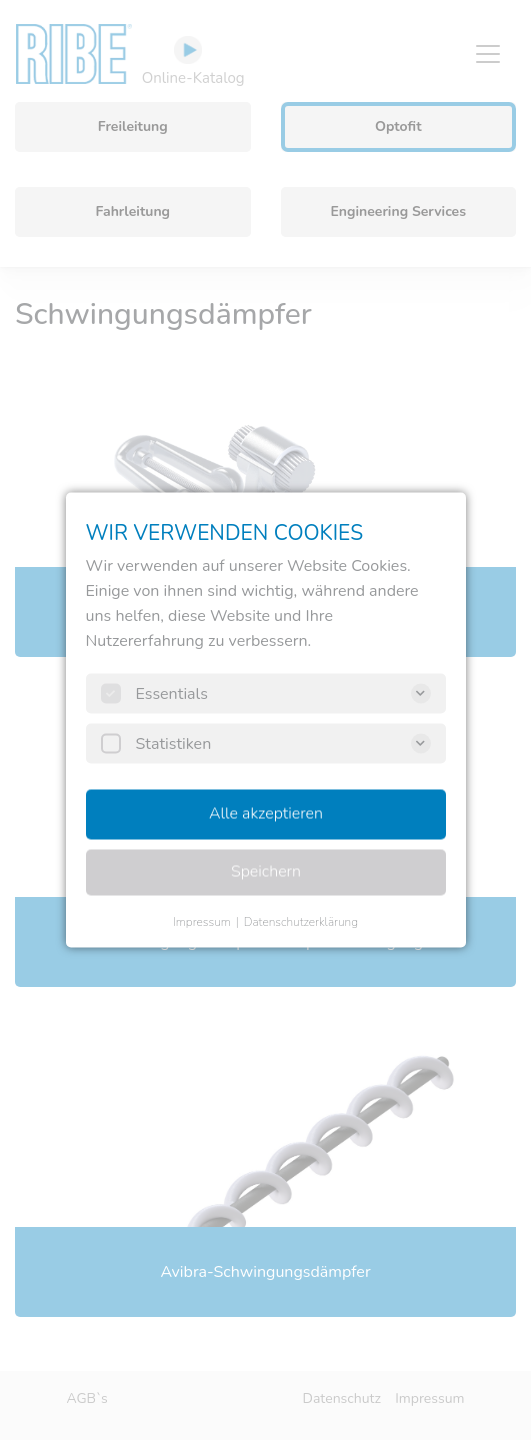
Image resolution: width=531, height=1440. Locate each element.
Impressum (202, 922)
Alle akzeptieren (266, 814)
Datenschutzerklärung (301, 922)
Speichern (265, 872)
